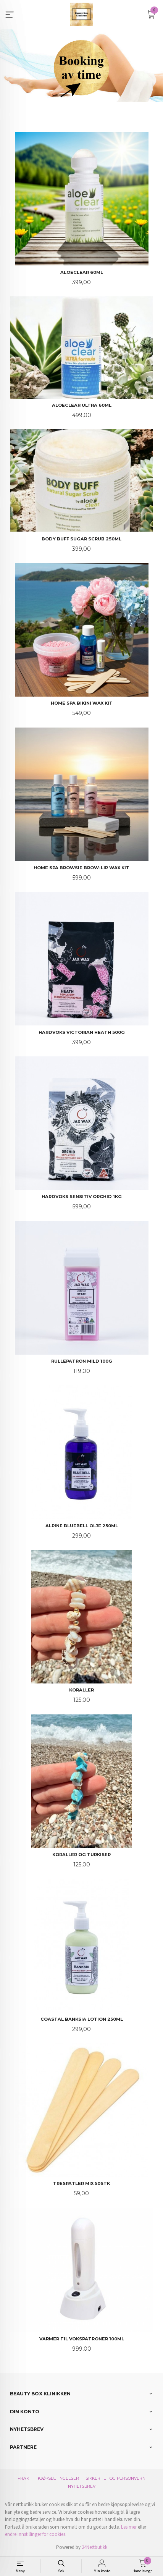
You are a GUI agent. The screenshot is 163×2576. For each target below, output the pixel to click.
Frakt (24, 2478)
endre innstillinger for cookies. (35, 2534)
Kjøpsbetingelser (58, 2478)
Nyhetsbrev (81, 2486)
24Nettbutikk (94, 2547)
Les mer (129, 2526)
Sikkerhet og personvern (115, 2478)
